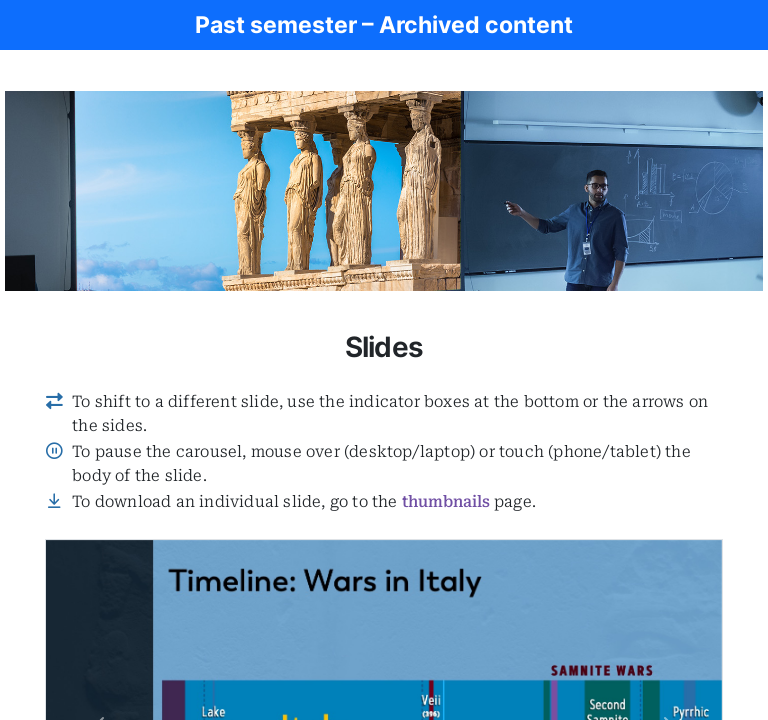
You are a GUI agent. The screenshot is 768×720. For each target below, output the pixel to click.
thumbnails (446, 501)
